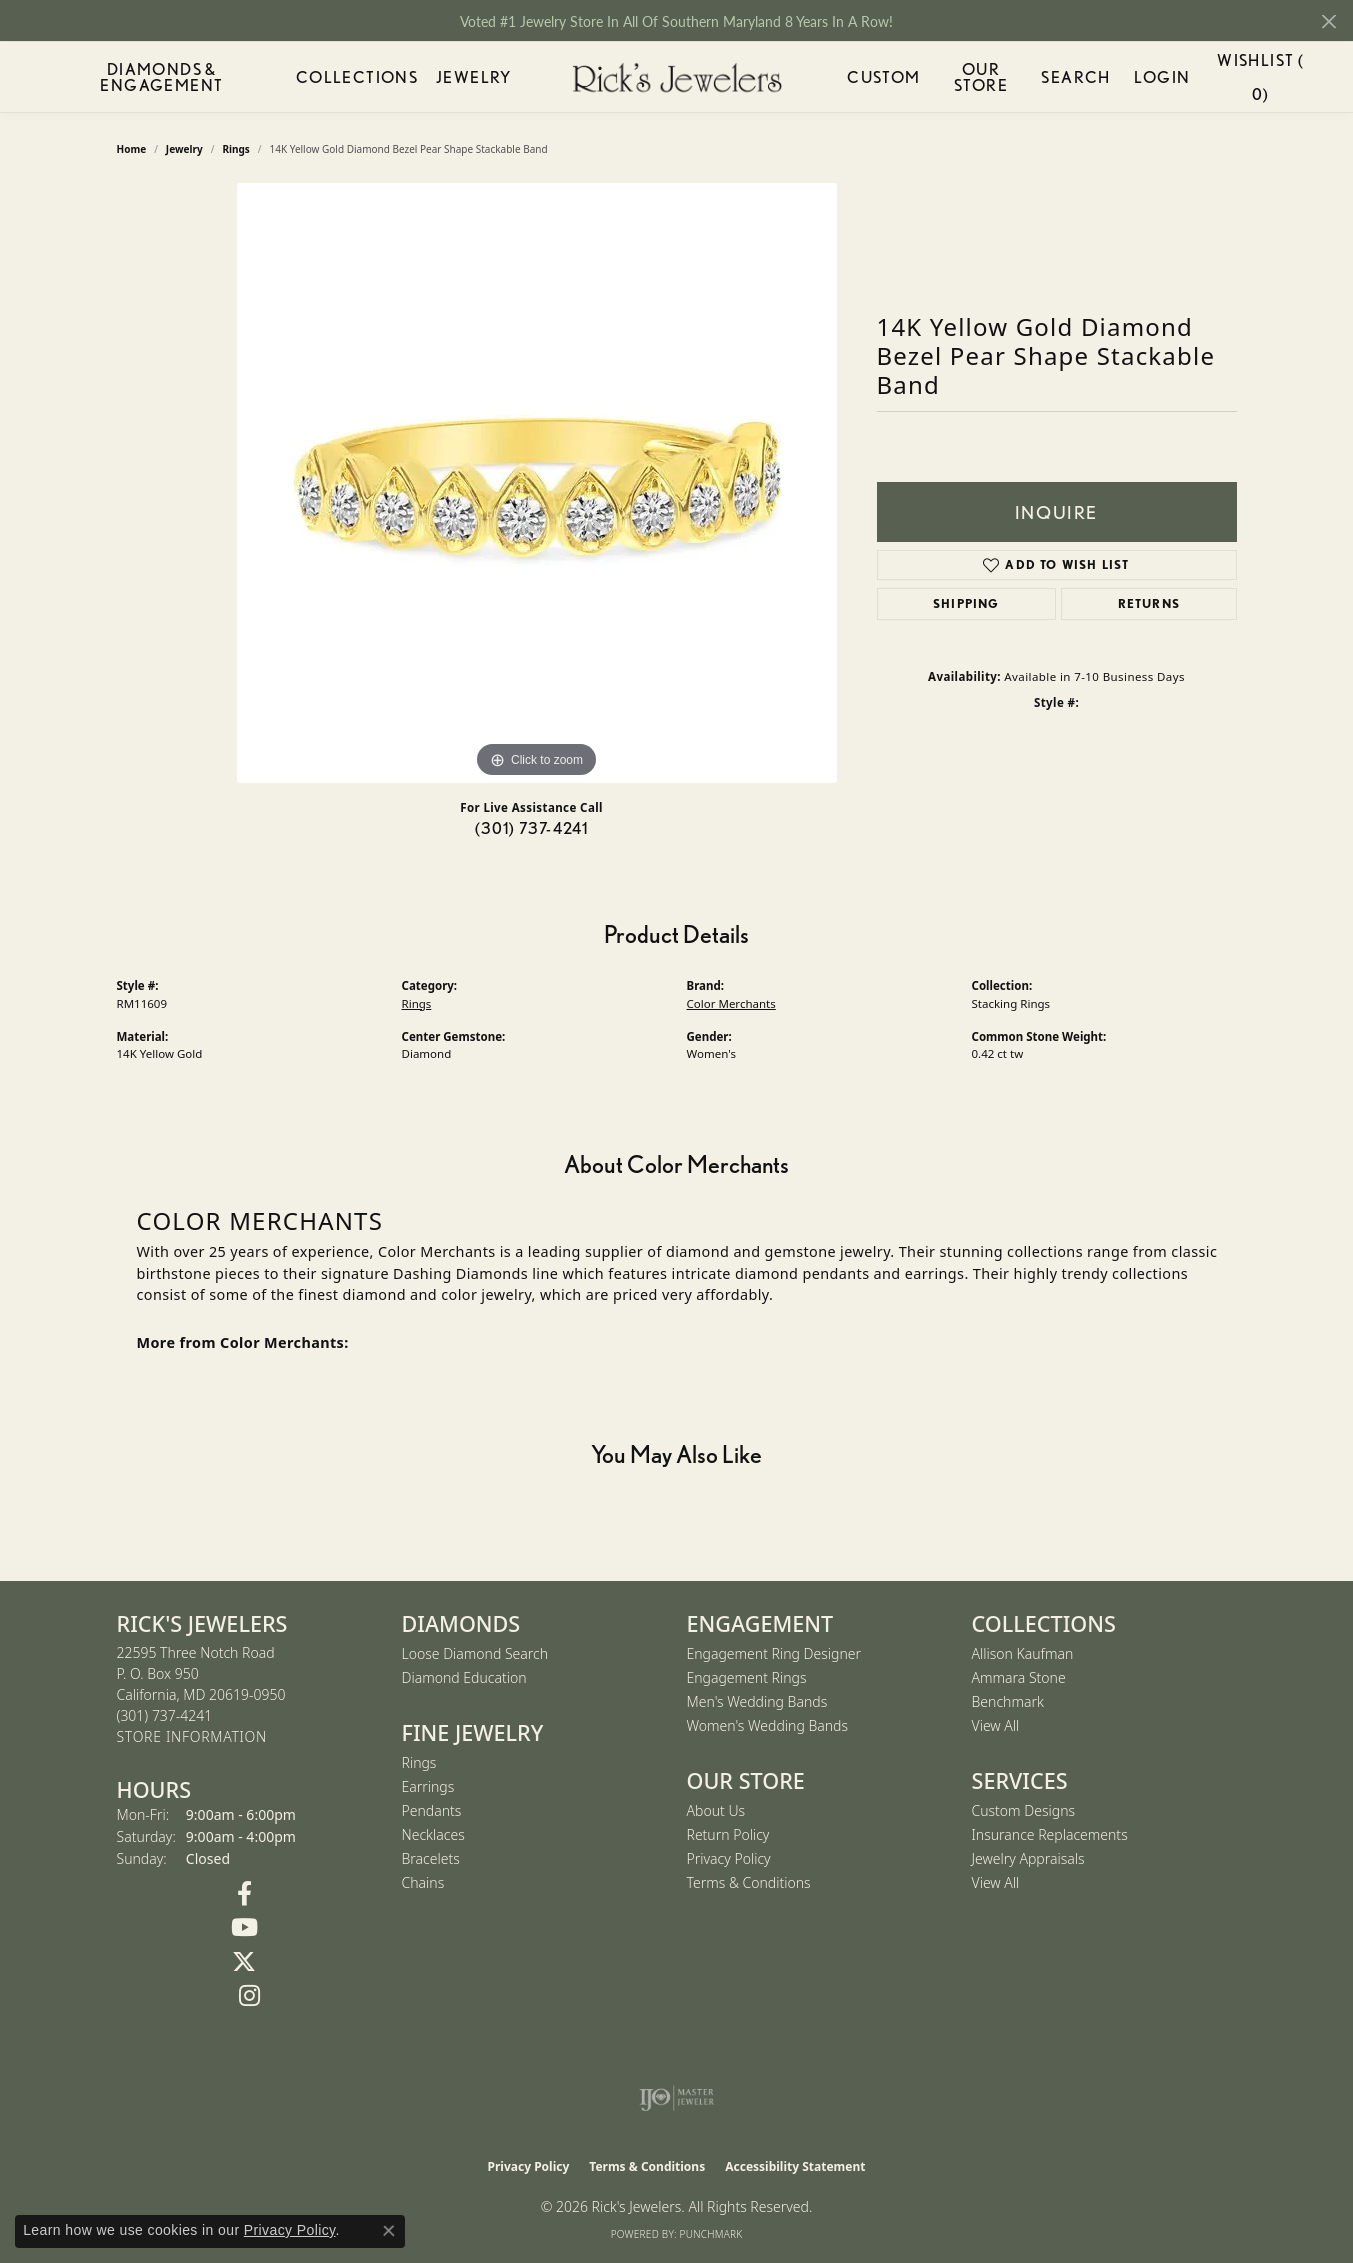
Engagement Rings (747, 1677)
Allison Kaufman (1023, 1653)
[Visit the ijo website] (676, 2098)
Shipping (966, 603)
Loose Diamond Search (475, 1653)
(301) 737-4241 (532, 828)
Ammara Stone (1019, 1677)
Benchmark (1008, 1701)
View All (996, 1725)
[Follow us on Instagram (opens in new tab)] (249, 1996)
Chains (423, 1882)
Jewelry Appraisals (1028, 1858)
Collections (344, 77)
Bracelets (431, 1858)
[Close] (1328, 21)
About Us (716, 1810)
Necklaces (433, 1834)
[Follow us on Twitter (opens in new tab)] (244, 1962)
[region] (537, 483)
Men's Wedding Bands (757, 1701)
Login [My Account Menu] (1163, 80)
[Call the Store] (165, 1715)
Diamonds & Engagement (154, 77)
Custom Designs (1024, 1810)
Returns (1149, 603)
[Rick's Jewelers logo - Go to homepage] (677, 77)
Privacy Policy (729, 1858)
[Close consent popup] (389, 2231)
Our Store (982, 77)
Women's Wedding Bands (768, 1725)
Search (1082, 77)
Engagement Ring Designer (774, 1653)
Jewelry (467, 77)
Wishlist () (1259, 80)
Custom (881, 77)
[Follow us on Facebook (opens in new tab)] (244, 1894)
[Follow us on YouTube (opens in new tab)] (244, 1928)
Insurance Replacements (1050, 1834)
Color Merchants (731, 1003)
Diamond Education (464, 1677)
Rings (417, 1003)
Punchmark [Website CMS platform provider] (711, 2234)
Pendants (432, 1810)
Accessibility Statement (795, 2166)
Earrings (428, 1786)
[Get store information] (192, 1737)
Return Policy (728, 1834)
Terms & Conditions (749, 1882)
